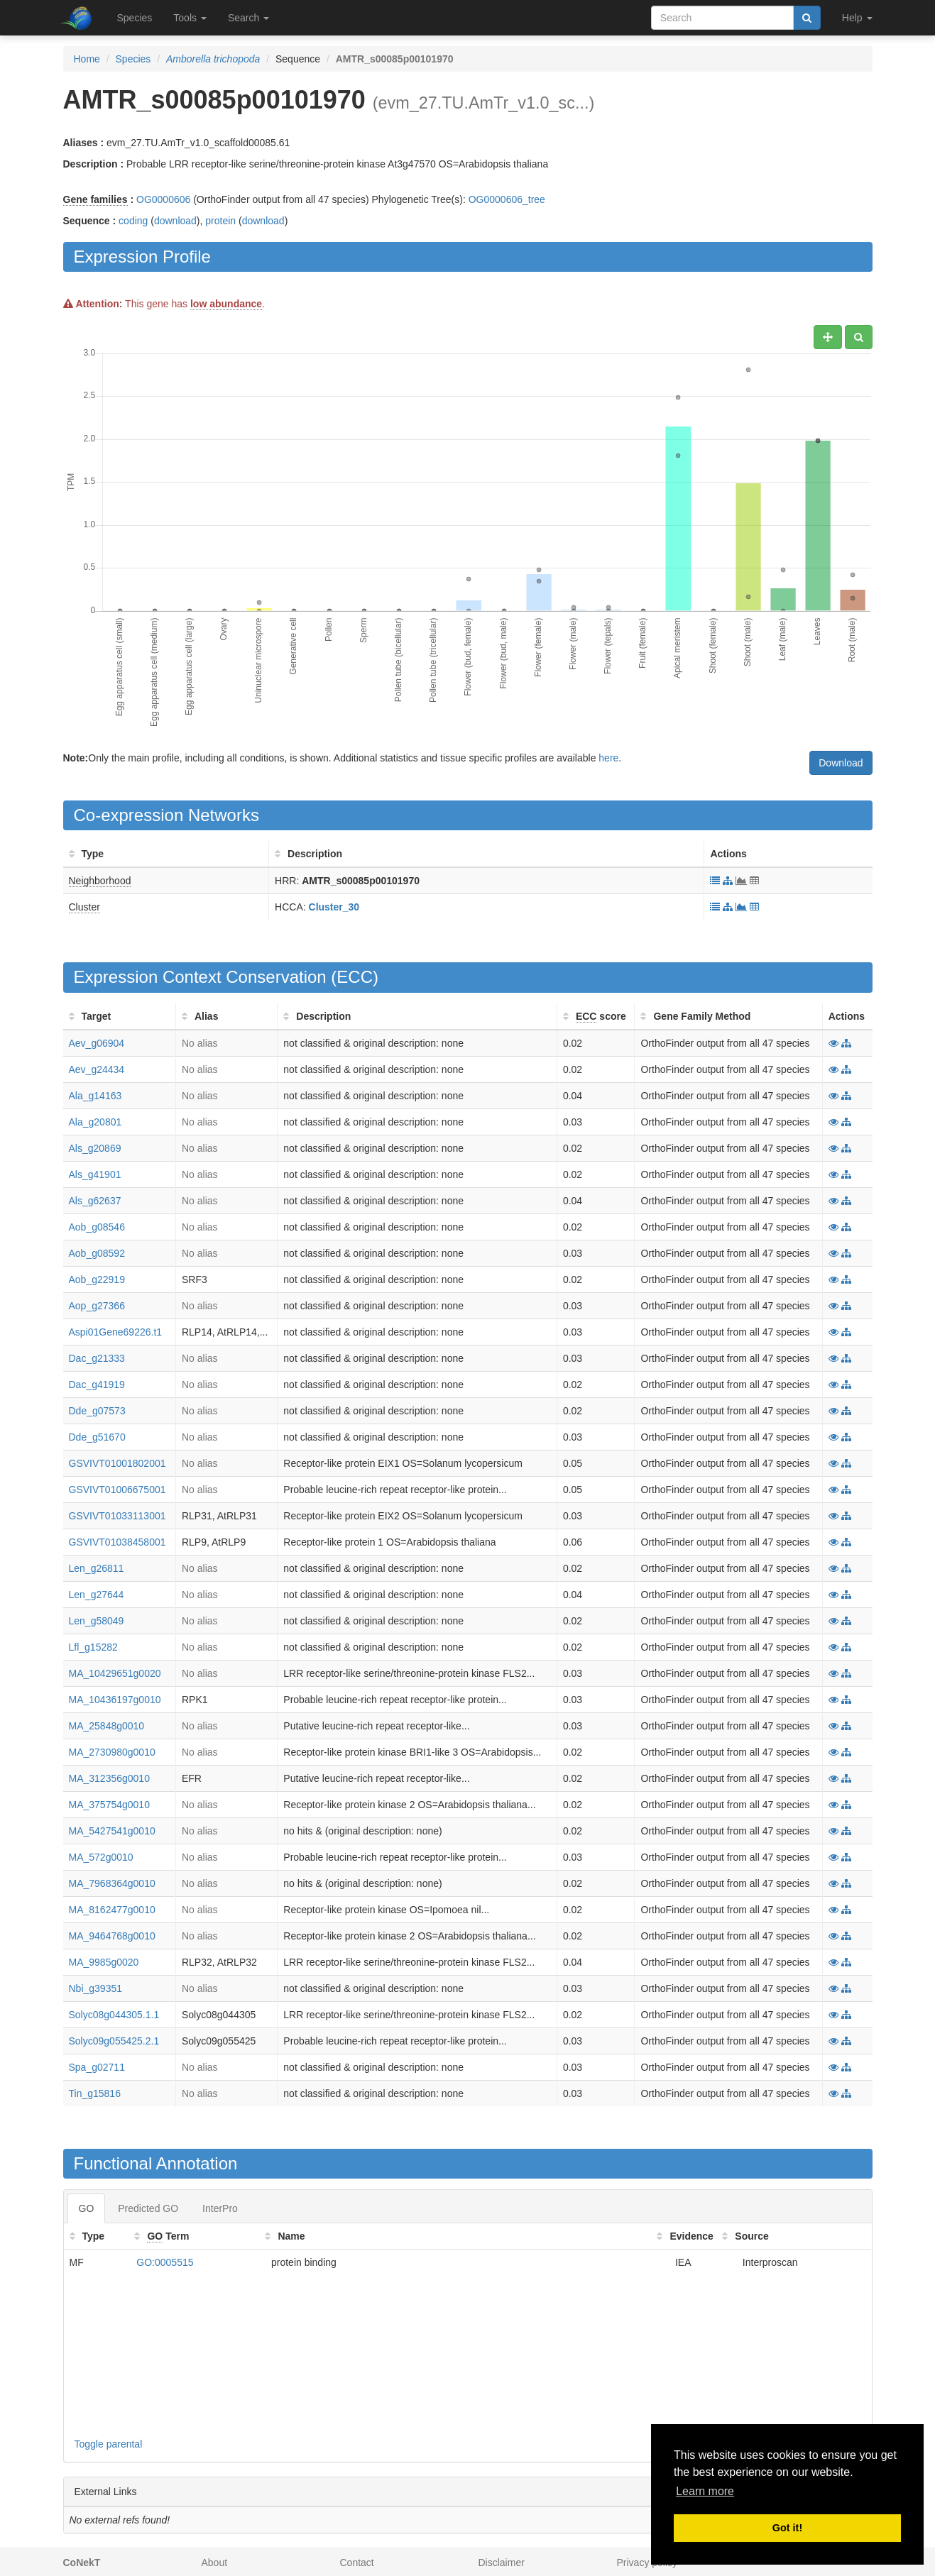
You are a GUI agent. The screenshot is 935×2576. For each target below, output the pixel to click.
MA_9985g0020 (104, 1962)
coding (133, 220)
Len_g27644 (96, 1594)
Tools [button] (190, 17)
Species (135, 17)
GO (86, 2208)
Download (841, 763)
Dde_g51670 (97, 1437)
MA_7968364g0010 (112, 1883)
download (175, 220)
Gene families (95, 199)
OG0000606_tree (507, 199)
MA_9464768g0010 (112, 1936)
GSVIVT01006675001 (117, 1489)
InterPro (220, 2208)
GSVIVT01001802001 (117, 1463)
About (215, 2562)
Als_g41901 (95, 1174)
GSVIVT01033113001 (117, 1515)
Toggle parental (109, 2444)
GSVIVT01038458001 (117, 1542)
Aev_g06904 (97, 1043)
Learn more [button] (705, 2491)
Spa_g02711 (97, 2067)
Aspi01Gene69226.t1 (116, 1332)
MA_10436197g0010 (115, 1699)
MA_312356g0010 (109, 1778)
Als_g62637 (95, 1200)
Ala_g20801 (95, 1122)
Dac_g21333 (97, 1358)
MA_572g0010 (101, 1857)
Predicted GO (148, 2208)
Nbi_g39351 (96, 1988)
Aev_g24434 (97, 1069)
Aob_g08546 (97, 1227)
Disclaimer (502, 2562)
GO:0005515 (164, 2262)
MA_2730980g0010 (112, 1752)
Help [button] (857, 17)
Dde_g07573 (97, 1410)
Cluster (84, 907)
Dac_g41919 (97, 1384)
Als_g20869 (95, 1148)
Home (87, 59)
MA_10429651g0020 (115, 1673)
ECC (355, 976)
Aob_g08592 (97, 1253)
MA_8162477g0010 (112, 1909)
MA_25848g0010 (107, 1726)
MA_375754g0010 (109, 1804)
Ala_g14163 (95, 1095)
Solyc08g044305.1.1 (114, 2014)
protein (220, 220)
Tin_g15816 (95, 2093)
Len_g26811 (96, 1568)
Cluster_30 (334, 907)
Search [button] (248, 17)
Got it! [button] (787, 2527)
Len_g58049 (96, 1620)
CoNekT (82, 2562)
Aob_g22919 (97, 1279)
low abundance (226, 303)
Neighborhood (100, 880)
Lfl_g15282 (93, 1647)
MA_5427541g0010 (112, 1831)
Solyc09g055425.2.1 (114, 2041)
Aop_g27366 (97, 1305)
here (608, 758)
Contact (357, 2562)
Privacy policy (647, 2562)
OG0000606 (163, 199)
